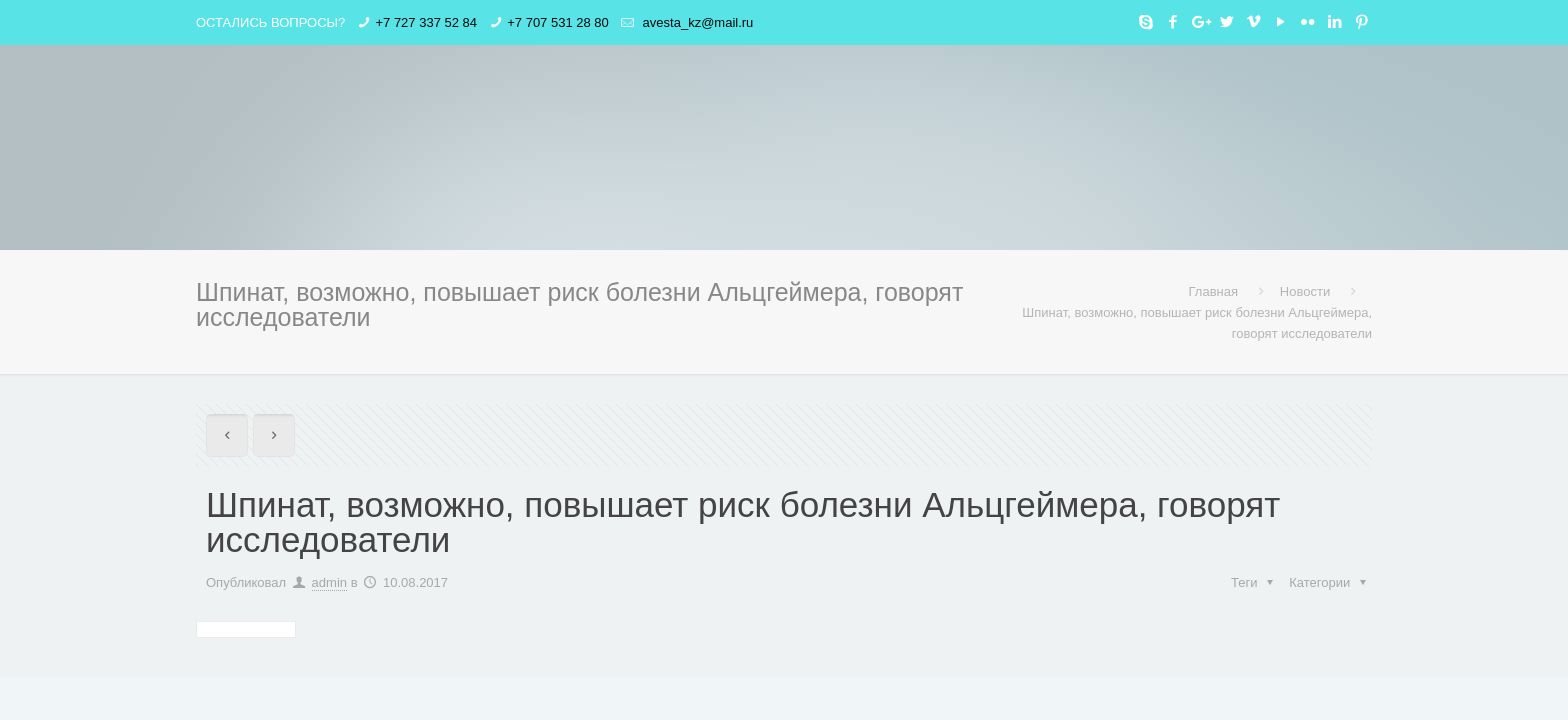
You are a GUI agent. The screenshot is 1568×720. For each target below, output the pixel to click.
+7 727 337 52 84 (426, 22)
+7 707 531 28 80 (558, 22)
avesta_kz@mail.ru (696, 22)
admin (329, 582)
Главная (1213, 291)
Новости (1305, 291)
